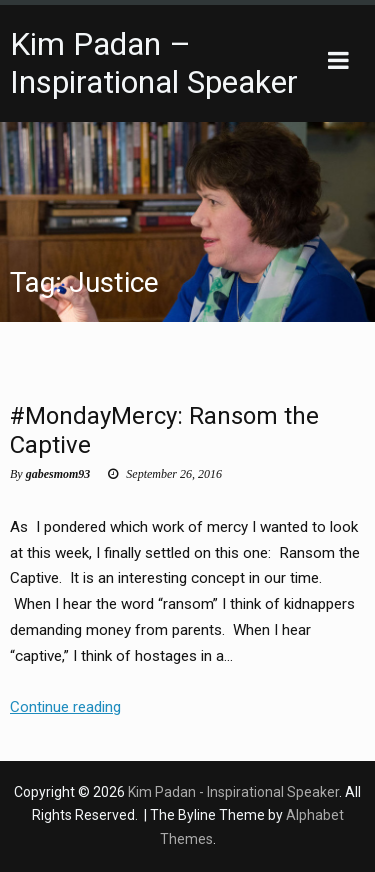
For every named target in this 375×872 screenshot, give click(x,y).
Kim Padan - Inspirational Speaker (233, 792)
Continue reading (65, 708)
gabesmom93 (58, 474)
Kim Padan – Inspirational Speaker (154, 63)
